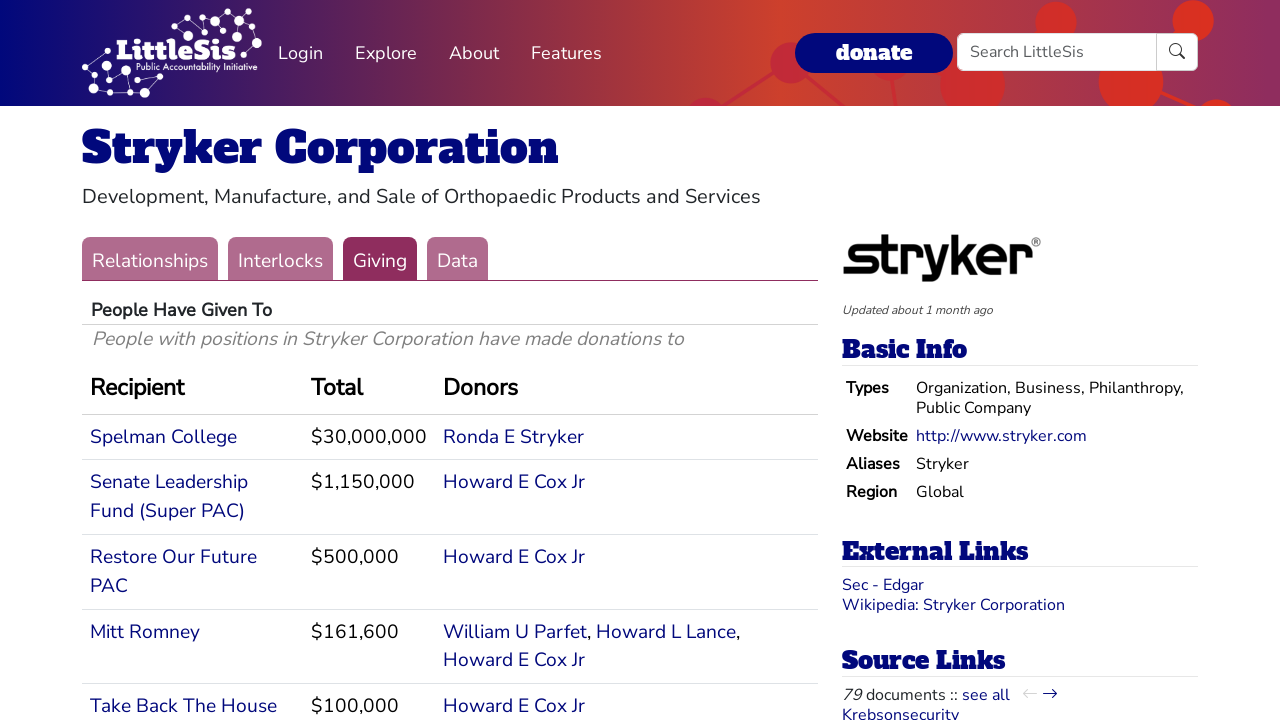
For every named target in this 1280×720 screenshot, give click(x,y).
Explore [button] (386, 53)
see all (986, 695)
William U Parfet (515, 632)
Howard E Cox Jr (514, 482)
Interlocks (280, 261)
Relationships (150, 261)
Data (457, 261)
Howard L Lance (666, 632)
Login (300, 53)
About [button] (474, 53)
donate (874, 52)
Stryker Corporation (320, 147)
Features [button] (566, 53)
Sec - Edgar (883, 585)
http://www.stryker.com (1001, 436)
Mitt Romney (145, 632)
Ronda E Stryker (513, 437)
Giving (380, 261)
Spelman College (163, 437)
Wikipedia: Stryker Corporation (953, 605)
